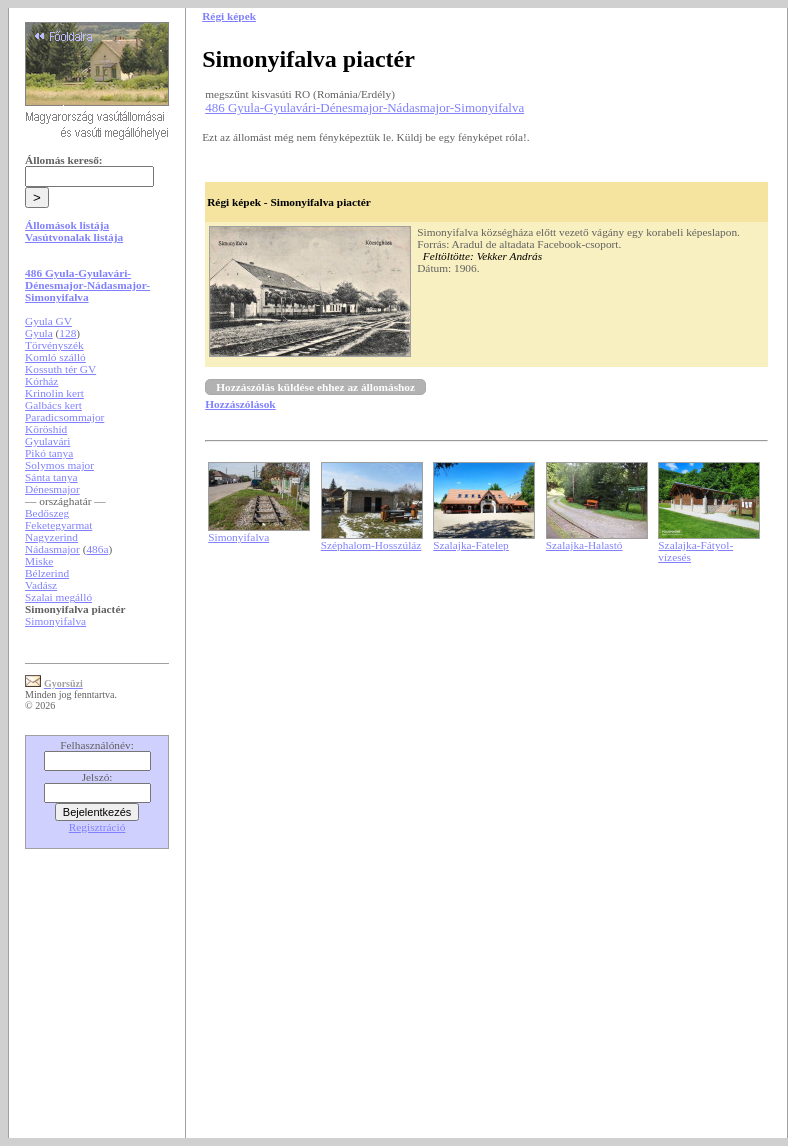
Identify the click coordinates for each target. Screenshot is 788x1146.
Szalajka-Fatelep (471, 545)
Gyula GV (48, 321)
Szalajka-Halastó (584, 545)
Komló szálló (55, 357)
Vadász (41, 585)
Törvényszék (54, 345)
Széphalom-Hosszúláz (371, 545)
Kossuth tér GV (60, 369)
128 (67, 333)
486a (97, 549)
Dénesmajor (52, 489)
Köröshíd (46, 429)
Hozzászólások (240, 404)
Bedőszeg (47, 513)
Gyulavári (47, 441)
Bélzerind (47, 573)
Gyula (39, 333)
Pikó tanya (49, 453)
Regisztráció (97, 827)
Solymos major (59, 465)
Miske (39, 561)
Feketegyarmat (58, 525)
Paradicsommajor (64, 417)
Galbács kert (53, 405)
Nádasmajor (52, 549)
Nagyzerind (51, 537)
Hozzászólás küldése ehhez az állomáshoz (315, 387)
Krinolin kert (54, 393)
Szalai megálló (58, 597)
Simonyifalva (55, 621)
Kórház (41, 381)
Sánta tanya (51, 477)
